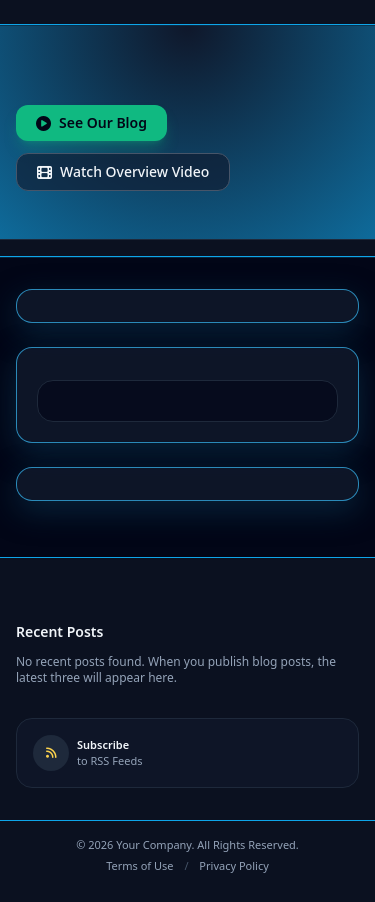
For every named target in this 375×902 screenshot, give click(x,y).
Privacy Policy (233, 865)
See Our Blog (91, 122)
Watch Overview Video (123, 171)
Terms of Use (139, 865)
